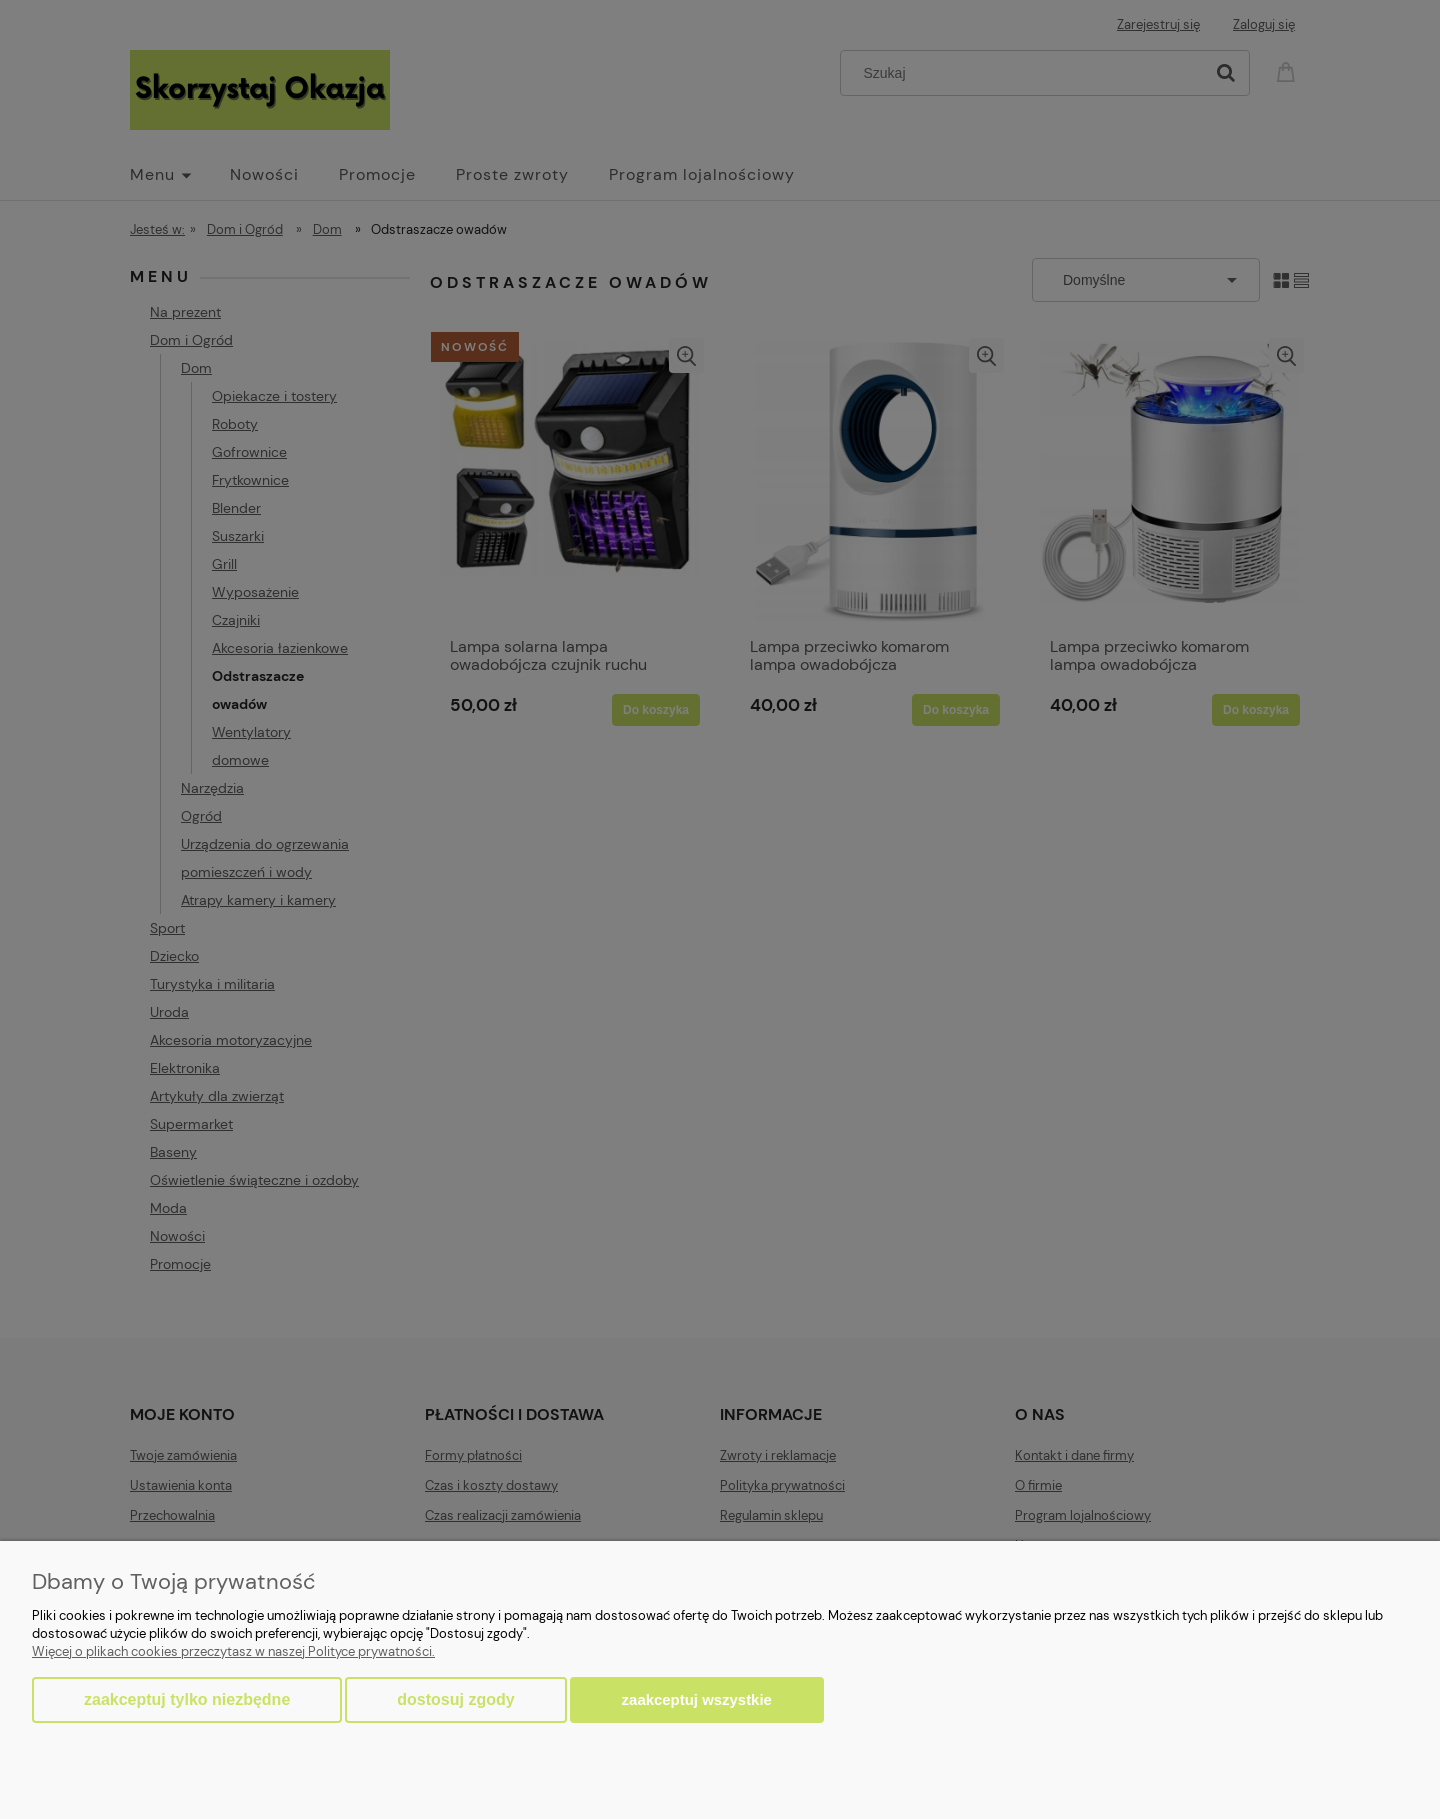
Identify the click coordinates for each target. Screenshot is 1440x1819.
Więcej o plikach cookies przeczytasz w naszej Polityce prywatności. (233, 1651)
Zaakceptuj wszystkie (697, 1699)
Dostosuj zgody (455, 1699)
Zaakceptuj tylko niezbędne (187, 1699)
